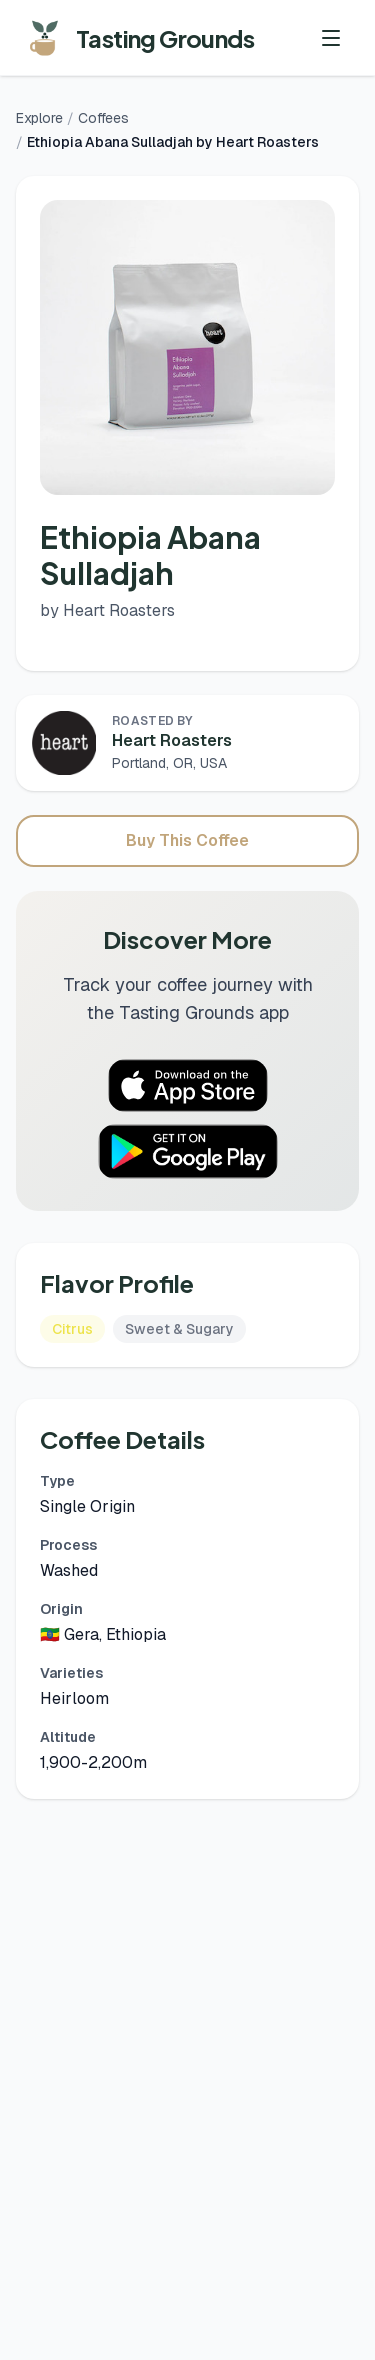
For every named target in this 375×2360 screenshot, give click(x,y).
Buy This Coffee (187, 840)
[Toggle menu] (331, 38)
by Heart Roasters (107, 610)
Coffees (103, 118)
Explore (39, 118)
